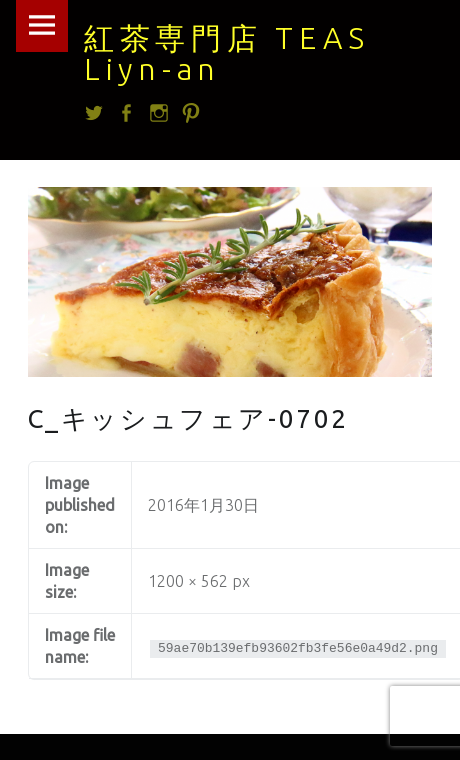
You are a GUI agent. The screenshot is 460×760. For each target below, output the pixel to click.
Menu (42, 26)
